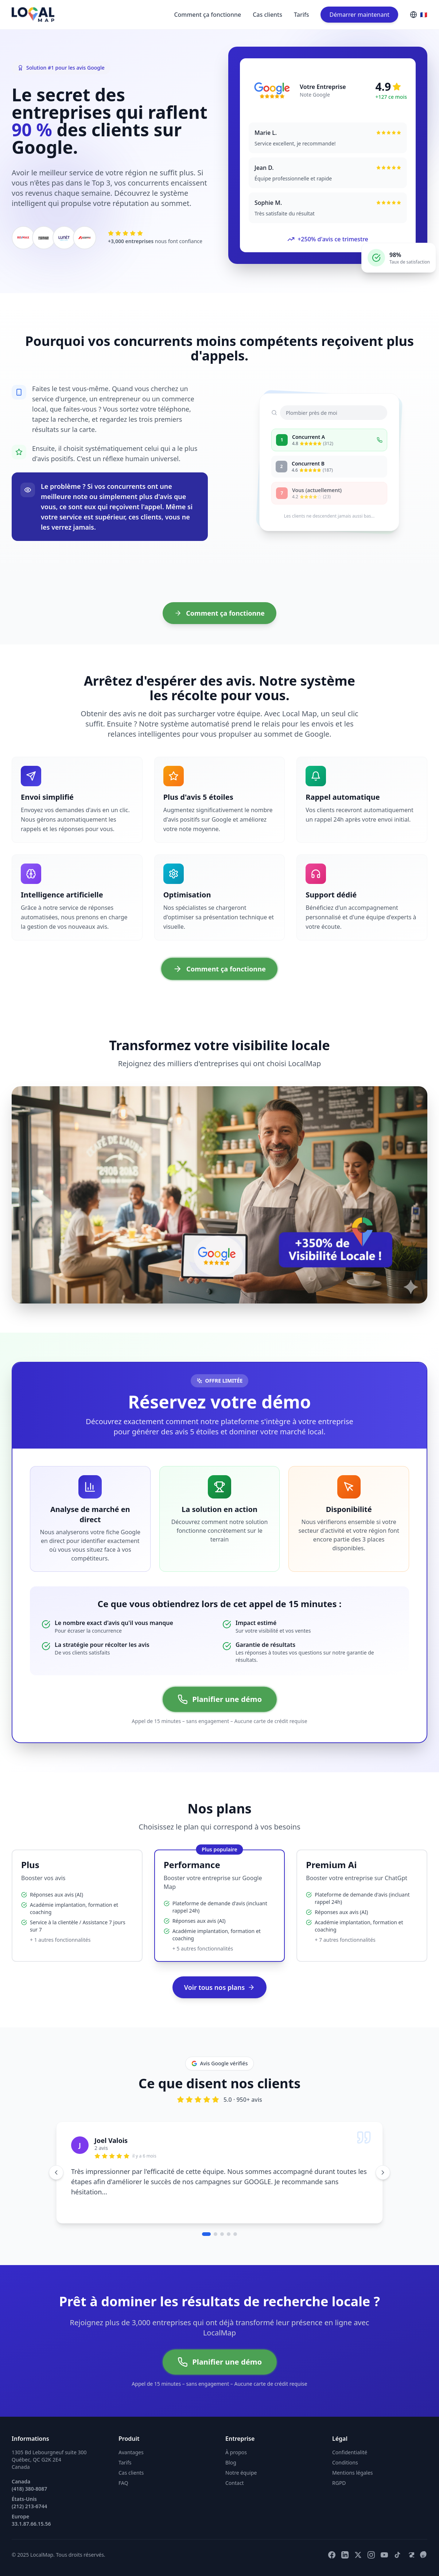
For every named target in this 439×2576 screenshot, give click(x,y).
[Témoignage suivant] (383, 2172)
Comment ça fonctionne (207, 15)
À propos (236, 2452)
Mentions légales (352, 2472)
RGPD (339, 2482)
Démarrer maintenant (359, 15)
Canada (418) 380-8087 (29, 2485)
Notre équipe (241, 2472)
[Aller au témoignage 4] (228, 2234)
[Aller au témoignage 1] (206, 2234)
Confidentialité (349, 2452)
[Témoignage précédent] (56, 2172)
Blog (230, 2462)
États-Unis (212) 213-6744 (29, 2502)
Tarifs (301, 15)
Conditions (345, 2462)
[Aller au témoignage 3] (222, 2234)
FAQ (123, 2482)
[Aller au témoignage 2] (215, 2234)
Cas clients (267, 15)
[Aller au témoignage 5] (235, 2234)
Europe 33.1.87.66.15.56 (31, 2520)
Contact (234, 2482)
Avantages (131, 2452)
